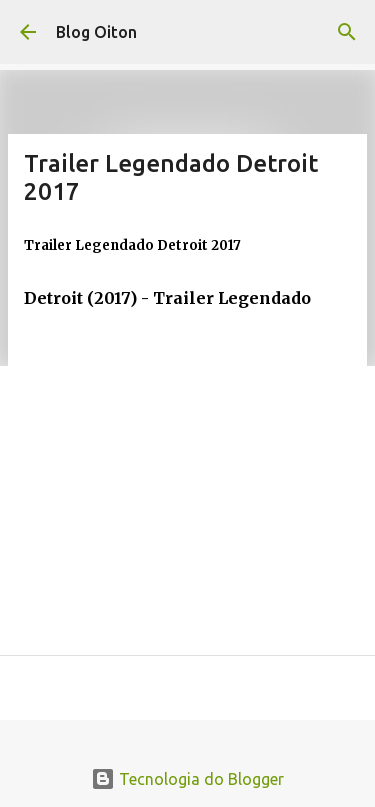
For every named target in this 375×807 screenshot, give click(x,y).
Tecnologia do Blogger (187, 779)
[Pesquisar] (347, 32)
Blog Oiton (96, 32)
